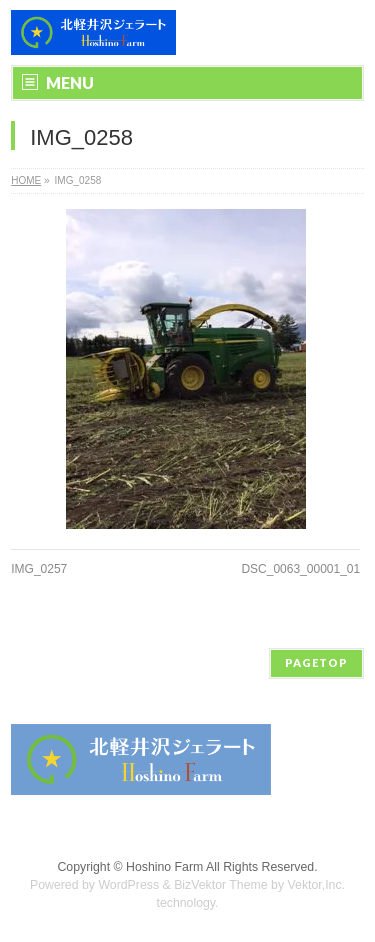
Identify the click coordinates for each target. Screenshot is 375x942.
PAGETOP (316, 662)
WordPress (128, 885)
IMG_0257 (39, 569)
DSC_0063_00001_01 (300, 569)
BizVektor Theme (221, 885)
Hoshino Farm (164, 867)
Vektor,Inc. (317, 885)
